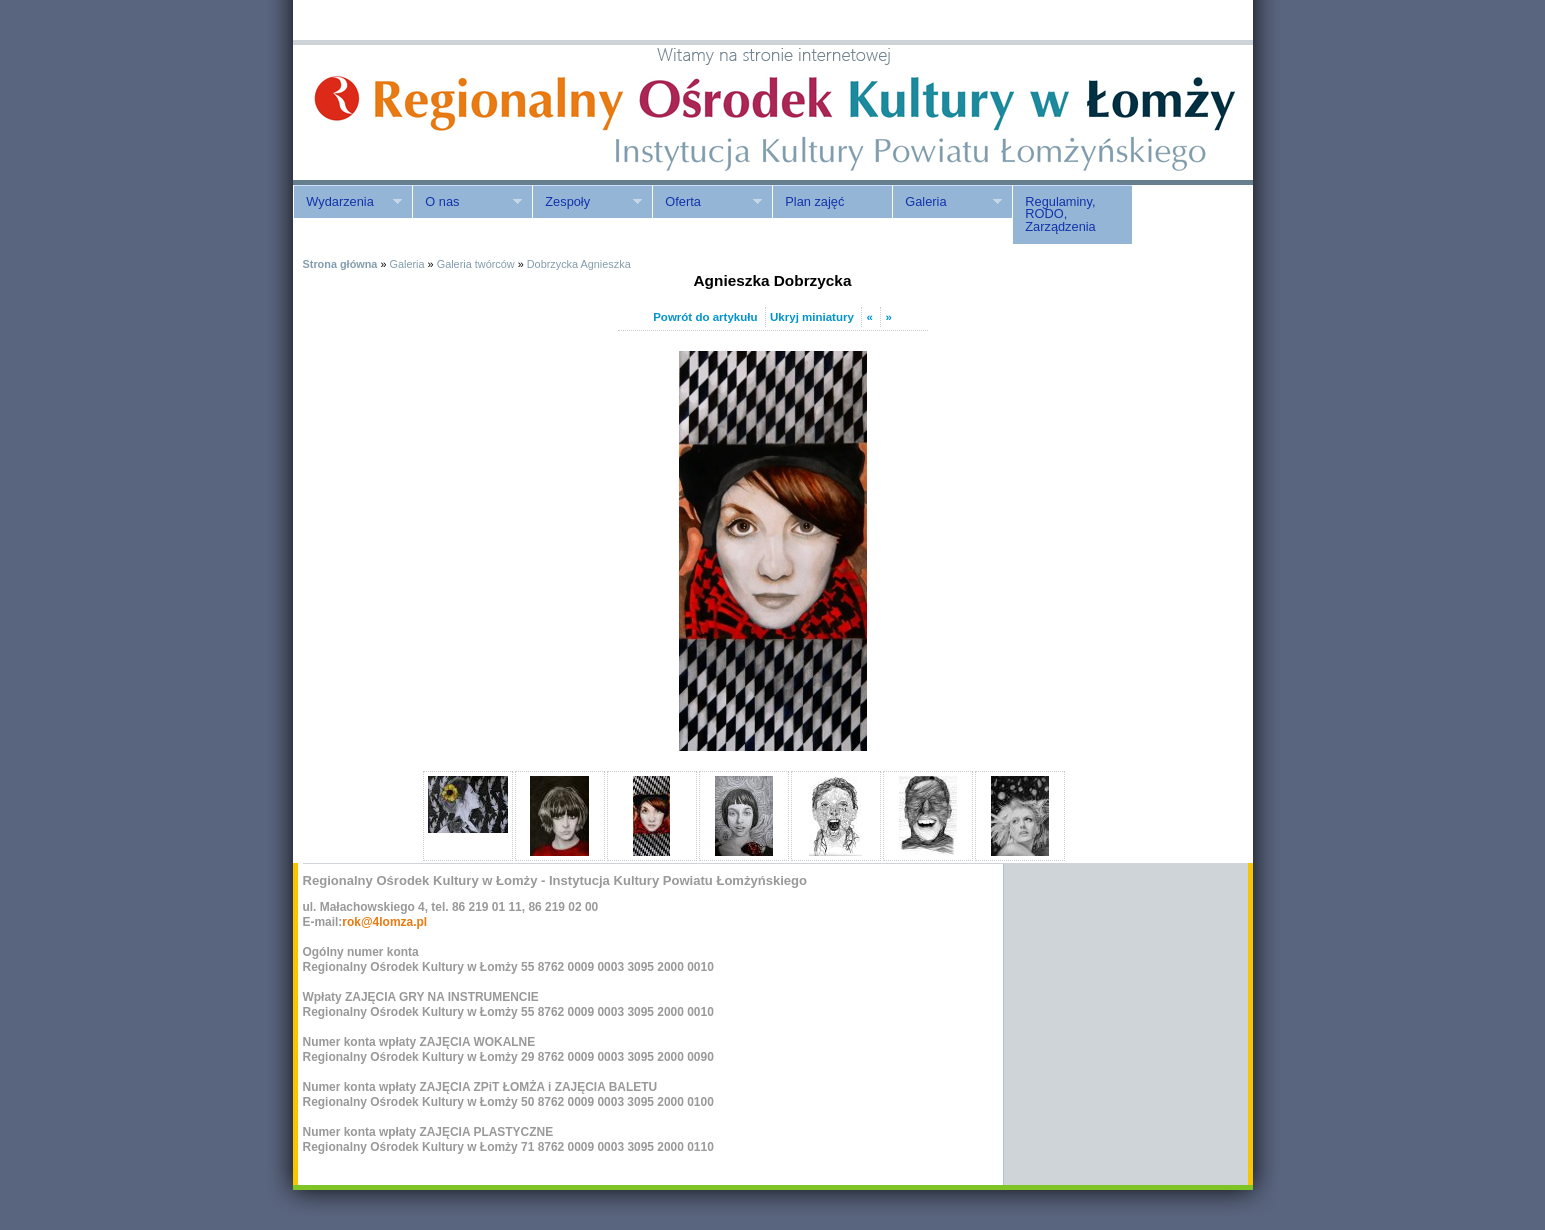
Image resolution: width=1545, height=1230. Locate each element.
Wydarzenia (347, 202)
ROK (463, 112)
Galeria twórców (476, 264)
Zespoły (587, 202)
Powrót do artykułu (705, 317)
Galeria (947, 202)
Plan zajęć (814, 201)
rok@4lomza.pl (384, 922)
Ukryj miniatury (812, 317)
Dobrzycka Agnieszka (579, 264)
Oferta (707, 202)
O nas (467, 202)
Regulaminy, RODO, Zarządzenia (1060, 214)
